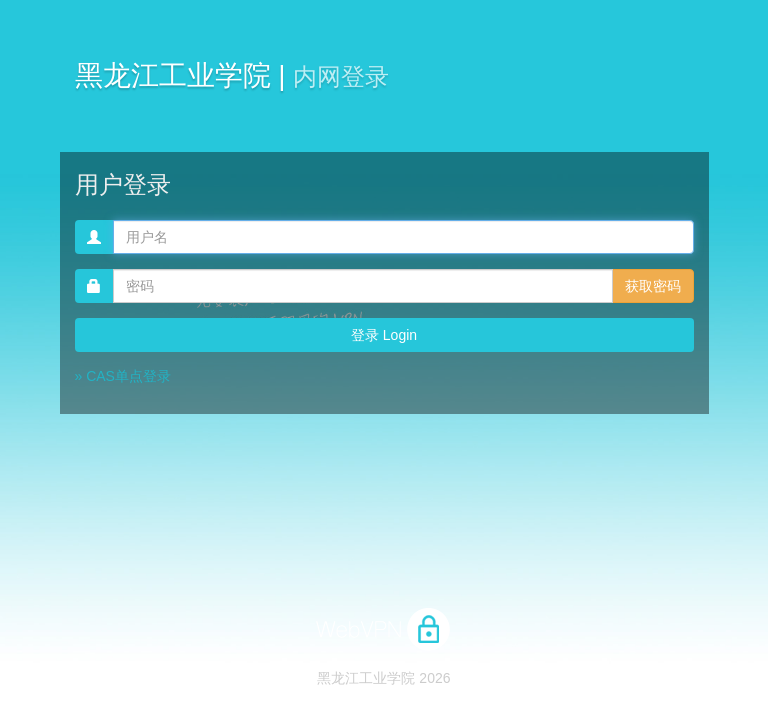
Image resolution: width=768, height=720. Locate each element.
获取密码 (653, 286)
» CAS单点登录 (123, 376)
